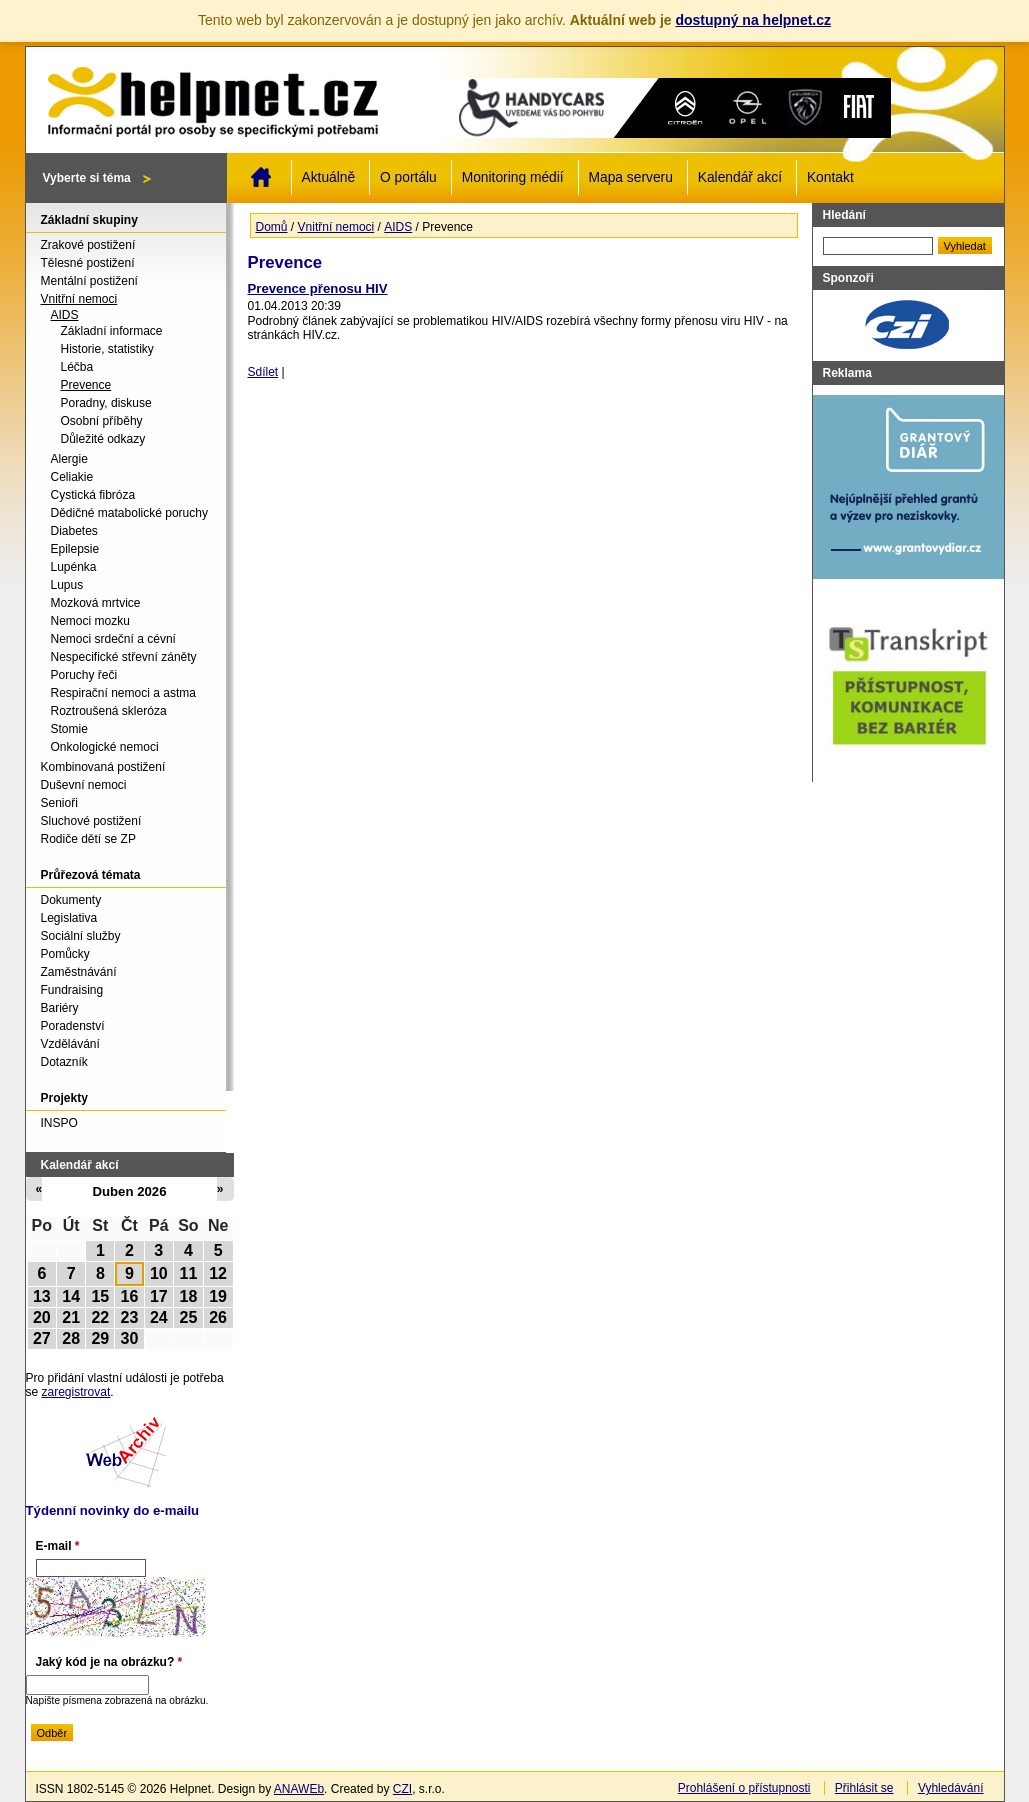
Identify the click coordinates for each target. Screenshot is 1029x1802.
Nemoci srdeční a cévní (113, 639)
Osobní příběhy (102, 421)
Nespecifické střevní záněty (124, 657)
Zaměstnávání (79, 972)
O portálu (408, 177)
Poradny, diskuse (106, 403)
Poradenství (73, 1026)
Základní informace (112, 331)
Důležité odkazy (103, 439)
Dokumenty (71, 900)
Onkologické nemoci (105, 747)
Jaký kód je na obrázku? (109, 1662)
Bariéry (60, 1008)
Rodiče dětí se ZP (88, 839)
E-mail (58, 1546)
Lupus (67, 585)
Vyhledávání (951, 1788)
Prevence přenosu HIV (318, 288)
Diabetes (74, 531)
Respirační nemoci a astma (123, 693)
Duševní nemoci (84, 785)
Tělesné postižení (88, 263)
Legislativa (69, 918)
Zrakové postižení (88, 245)
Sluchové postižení (91, 821)
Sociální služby (81, 936)
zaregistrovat (76, 1392)
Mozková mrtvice (96, 603)
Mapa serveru (631, 177)
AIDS (398, 227)
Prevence (86, 385)
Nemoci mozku (90, 621)
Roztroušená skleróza (109, 711)
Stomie (69, 729)
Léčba (77, 367)
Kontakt (830, 177)
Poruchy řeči (84, 675)
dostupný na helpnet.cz (753, 20)
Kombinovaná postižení (103, 767)
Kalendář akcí (740, 177)
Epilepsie (75, 549)
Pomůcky (65, 954)
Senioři (59, 803)
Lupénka (74, 567)
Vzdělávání (70, 1044)
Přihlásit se (864, 1788)
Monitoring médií (513, 177)
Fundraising (72, 990)
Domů (261, 177)
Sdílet (263, 372)
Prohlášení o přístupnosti (744, 1788)
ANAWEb (299, 1789)
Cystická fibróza (93, 495)
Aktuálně (329, 177)
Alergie (69, 459)
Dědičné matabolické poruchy (129, 513)
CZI (402, 1789)
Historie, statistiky (107, 349)
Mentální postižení (89, 281)
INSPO (59, 1123)
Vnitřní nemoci (336, 227)
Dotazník (64, 1062)
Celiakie (72, 477)
